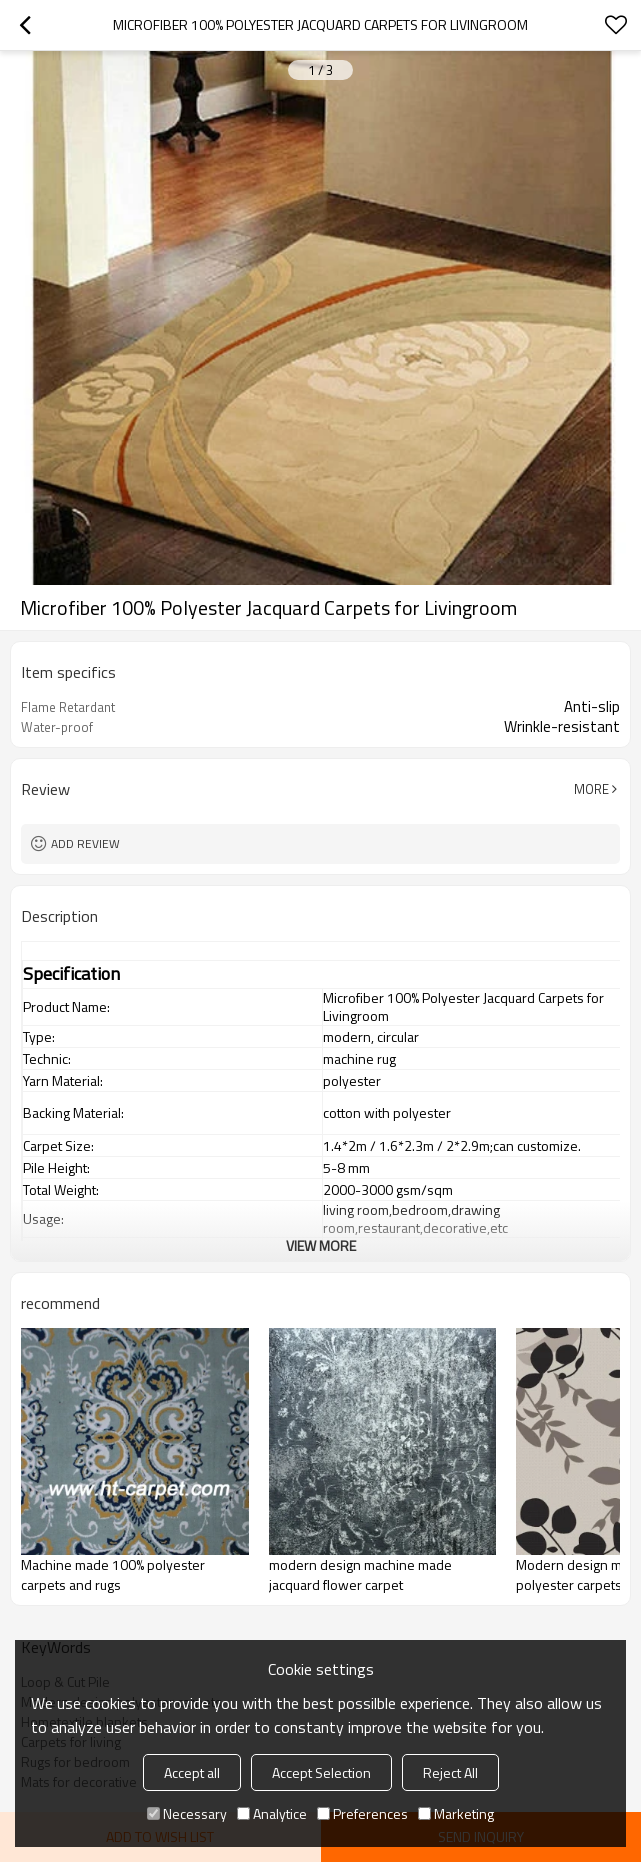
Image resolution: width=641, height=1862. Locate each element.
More (591, 789)
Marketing (456, 1813)
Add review (85, 843)
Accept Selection (321, 1772)
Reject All (450, 1772)
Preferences (362, 1813)
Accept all (192, 1772)
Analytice (272, 1813)
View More (321, 1245)
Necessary (187, 1813)
